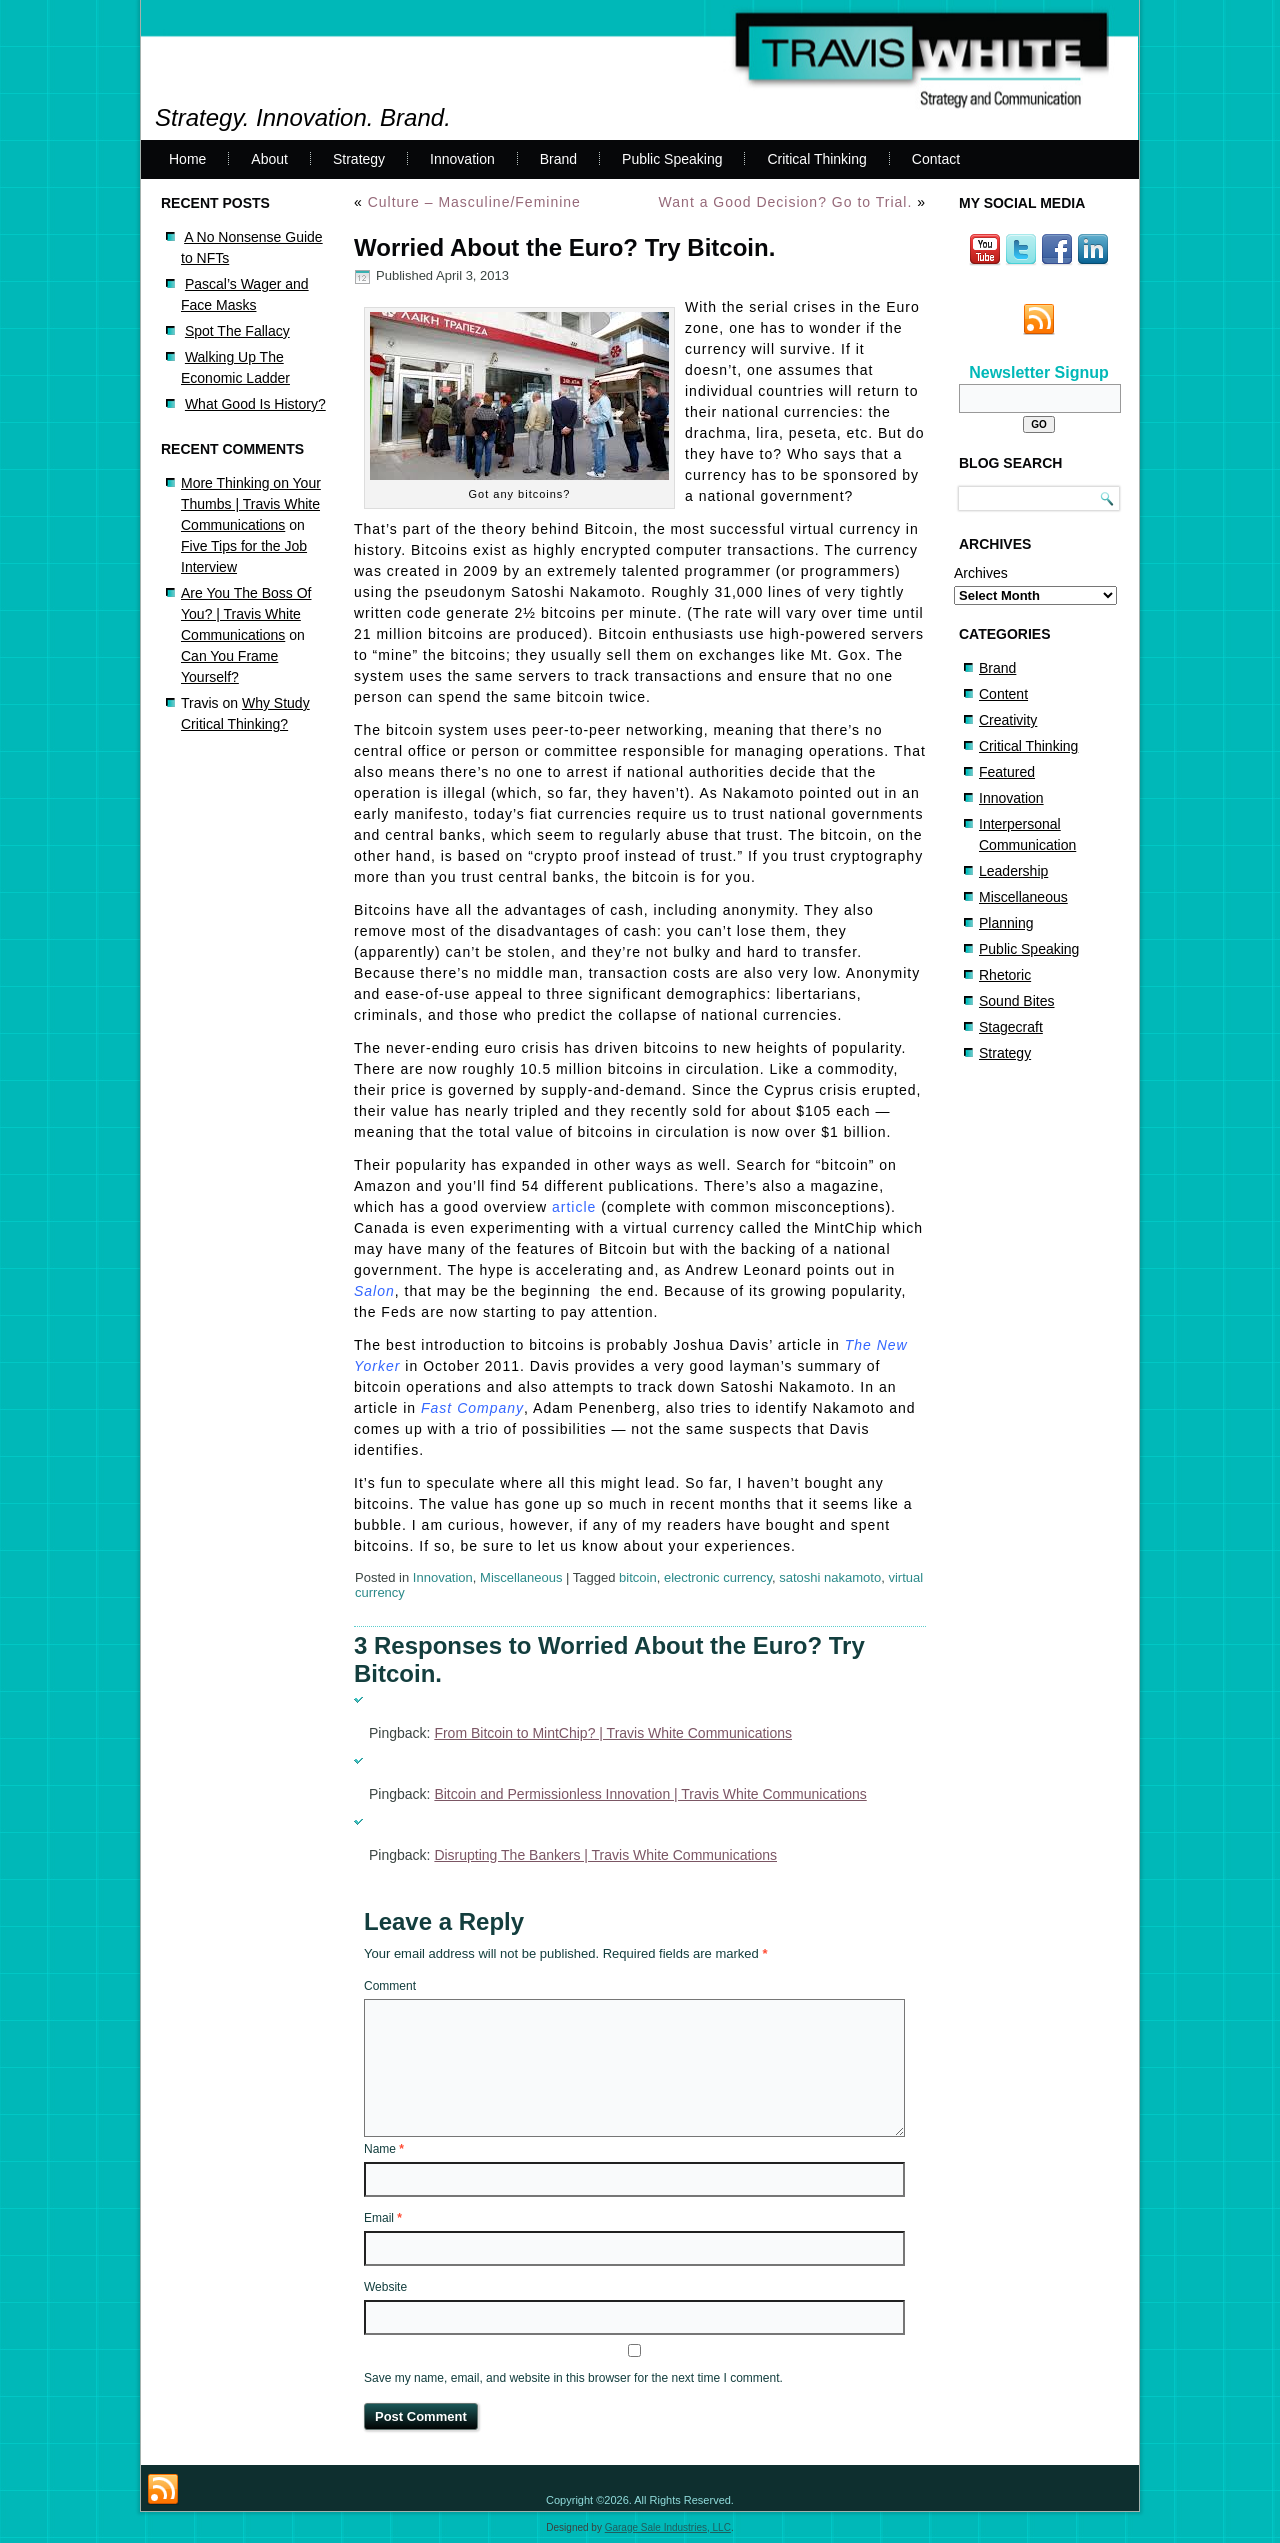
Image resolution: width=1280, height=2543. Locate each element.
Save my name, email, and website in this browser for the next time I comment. (573, 2378)
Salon (374, 1291)
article (574, 1207)
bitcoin (638, 1577)
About (269, 159)
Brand (558, 159)
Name (384, 2149)
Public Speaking (672, 159)
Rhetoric (1005, 975)
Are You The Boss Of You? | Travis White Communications (246, 614)
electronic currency (718, 1577)
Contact (936, 159)
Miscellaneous (521, 1577)
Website (385, 2287)
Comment (390, 1986)
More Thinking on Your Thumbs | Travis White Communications (251, 504)
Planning (1006, 923)
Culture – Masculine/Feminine (474, 202)
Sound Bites (1017, 1001)
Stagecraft (1011, 1027)
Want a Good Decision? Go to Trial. (786, 202)
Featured (1007, 772)
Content (1003, 694)
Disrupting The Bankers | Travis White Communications (605, 1855)
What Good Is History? (255, 404)
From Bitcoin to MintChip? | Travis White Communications (613, 1733)
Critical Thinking (816, 159)
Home (187, 159)
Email (383, 2218)
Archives (981, 573)
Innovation (462, 159)
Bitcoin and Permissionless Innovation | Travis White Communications (650, 1794)
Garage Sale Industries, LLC (668, 2527)
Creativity (1008, 720)
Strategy (359, 159)
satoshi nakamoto (830, 1577)
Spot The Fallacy (237, 331)
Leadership (1013, 871)
